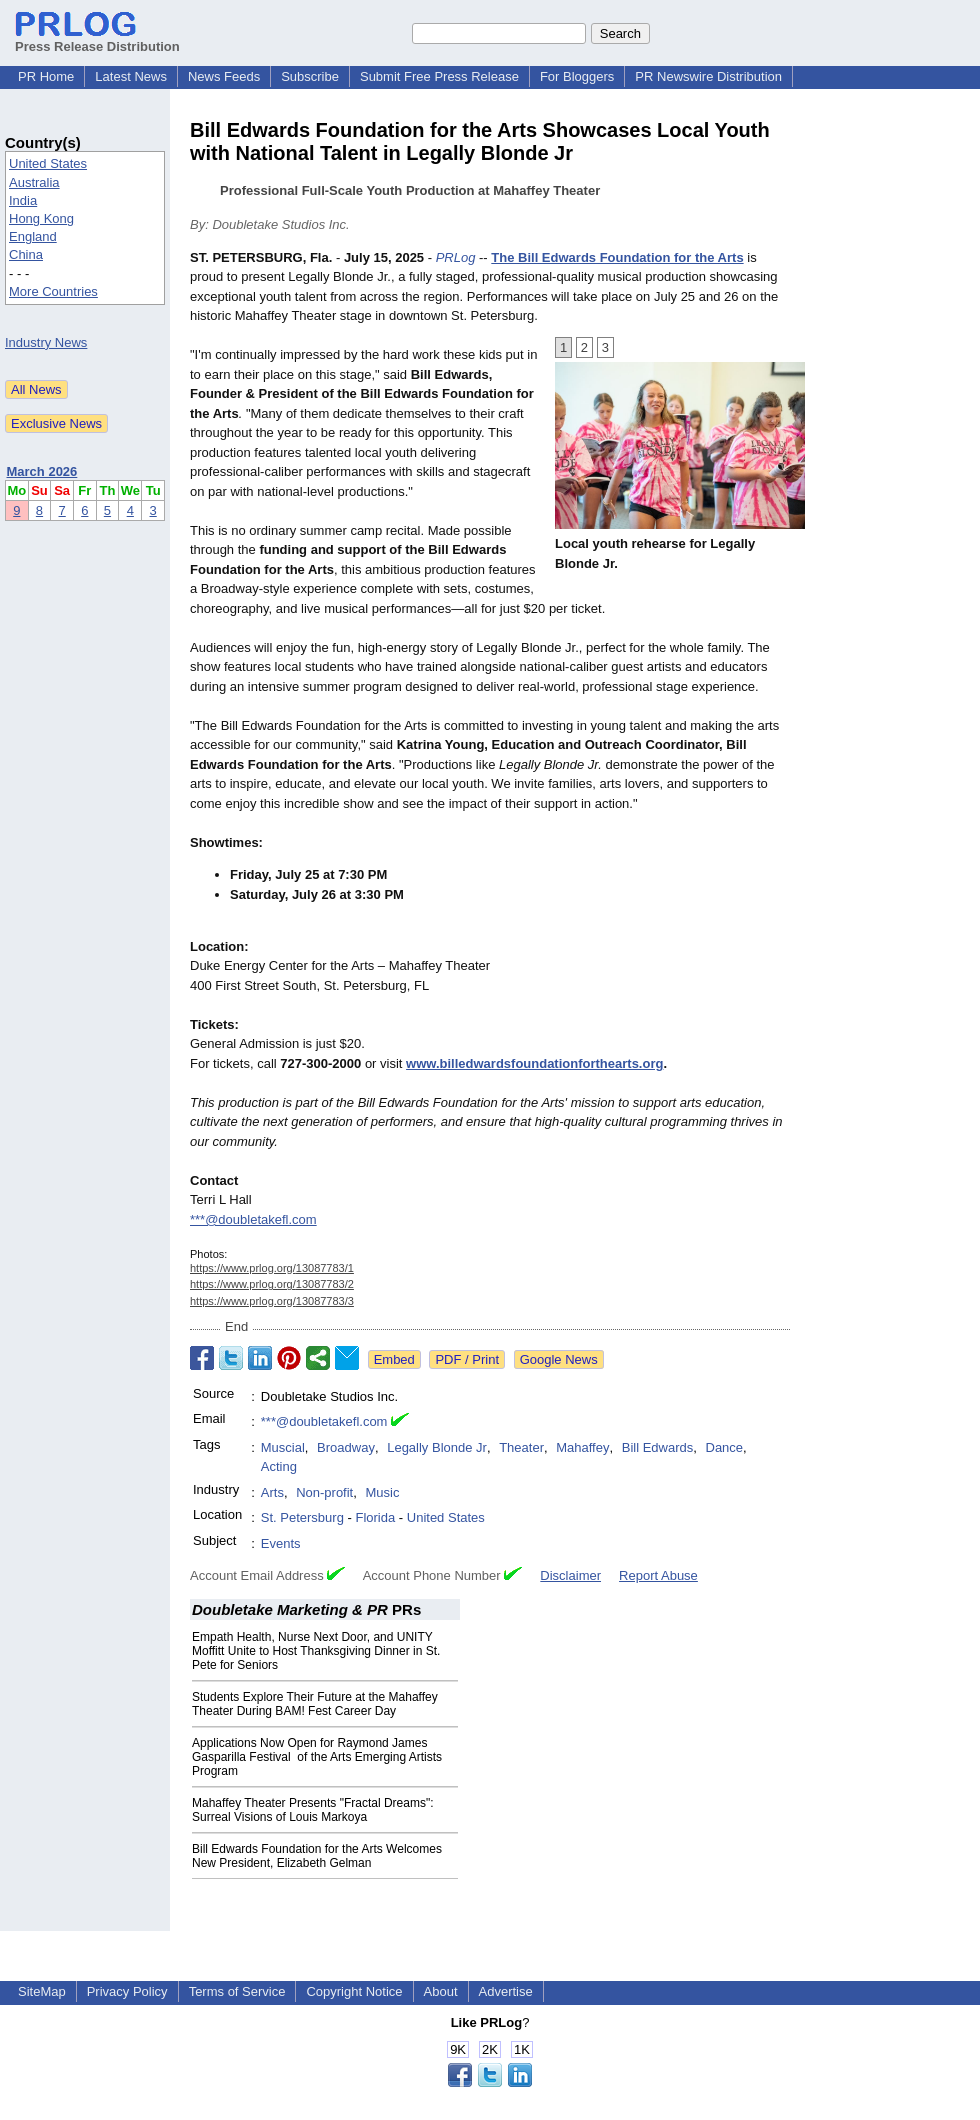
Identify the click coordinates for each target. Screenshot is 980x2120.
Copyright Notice (354, 1991)
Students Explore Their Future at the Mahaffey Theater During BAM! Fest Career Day (315, 1704)
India (23, 200)
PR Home (46, 76)
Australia (34, 182)
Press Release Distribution (97, 39)
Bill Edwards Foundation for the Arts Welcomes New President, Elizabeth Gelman (317, 1856)
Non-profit (324, 1492)
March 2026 (42, 471)
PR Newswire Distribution (708, 76)
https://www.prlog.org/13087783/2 (272, 1284)
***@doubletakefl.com (253, 1219)
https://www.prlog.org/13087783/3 (272, 1301)
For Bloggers (577, 76)
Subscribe (310, 76)
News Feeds (224, 76)
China (26, 254)
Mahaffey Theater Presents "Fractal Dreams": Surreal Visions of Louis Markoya (313, 1810)
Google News (559, 1359)
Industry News (46, 342)
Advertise (506, 1991)
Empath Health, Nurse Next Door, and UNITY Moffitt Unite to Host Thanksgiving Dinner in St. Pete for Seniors (316, 1651)
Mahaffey (582, 1447)
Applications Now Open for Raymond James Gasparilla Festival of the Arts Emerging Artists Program (317, 1757)
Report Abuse (658, 1575)
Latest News (131, 76)
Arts (272, 1492)
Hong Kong (41, 218)
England (33, 236)
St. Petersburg (302, 1517)
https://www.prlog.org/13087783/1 (272, 1268)
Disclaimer (570, 1575)
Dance (725, 1447)
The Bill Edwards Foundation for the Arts (617, 257)
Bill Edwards (658, 1447)
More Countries (53, 291)
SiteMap (42, 1991)
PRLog (456, 257)
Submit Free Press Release (439, 76)
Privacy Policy (127, 1991)
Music (382, 1492)
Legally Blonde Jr (437, 1447)
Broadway (346, 1447)
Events (281, 1543)
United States (48, 163)
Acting (279, 1466)
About (441, 1991)
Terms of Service (237, 1991)
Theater (521, 1447)
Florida (375, 1517)
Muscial (283, 1447)
